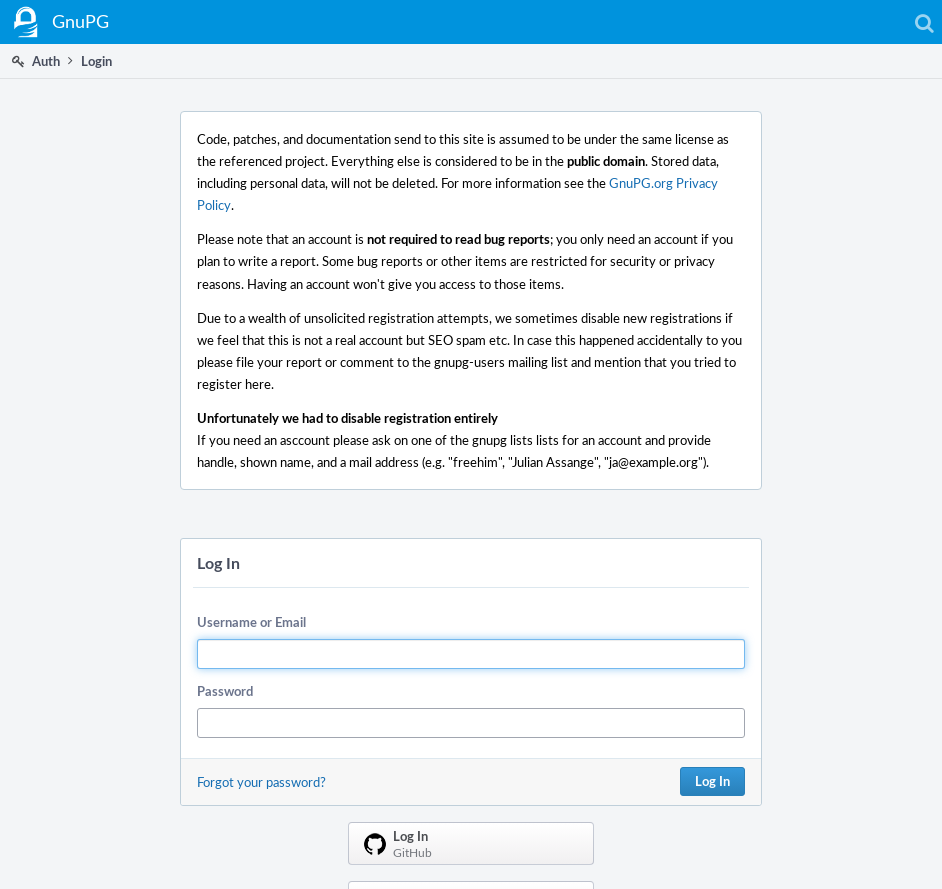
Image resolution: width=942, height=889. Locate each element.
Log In (712, 781)
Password (225, 691)
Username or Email (251, 622)
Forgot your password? (261, 782)
